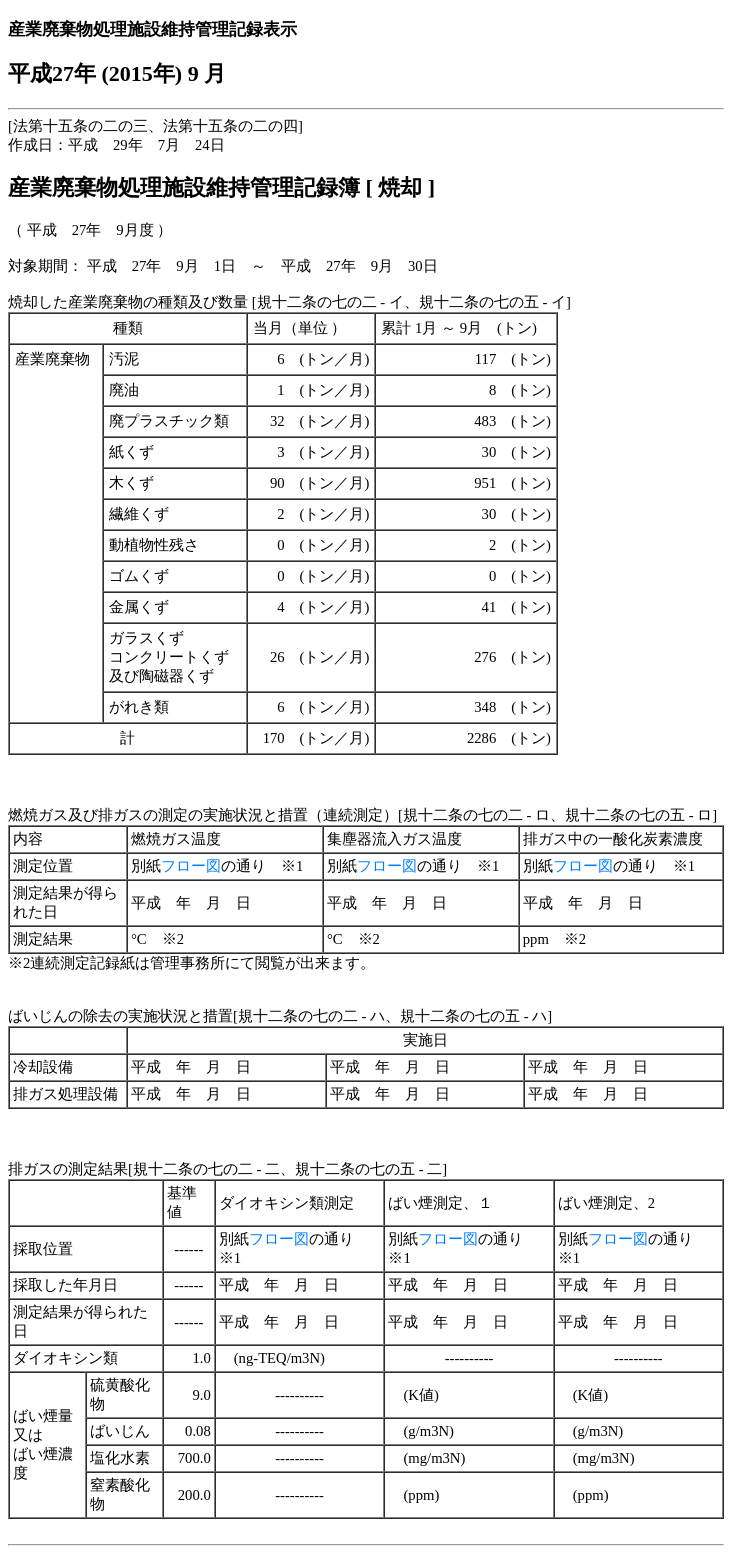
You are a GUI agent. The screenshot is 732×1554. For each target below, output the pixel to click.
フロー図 (191, 866)
